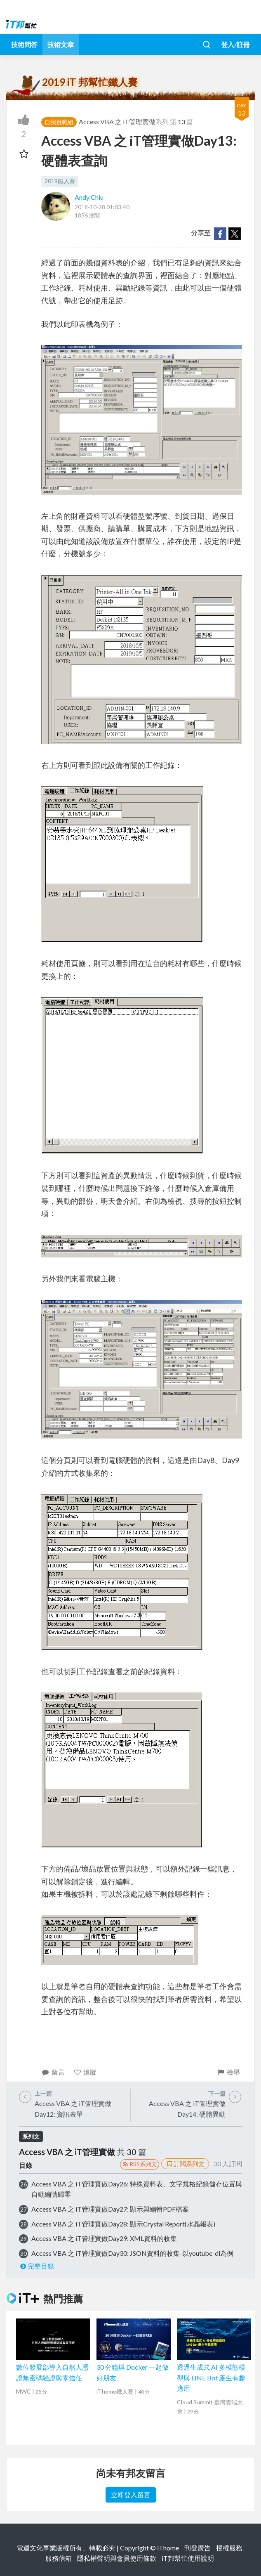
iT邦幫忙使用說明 (188, 2558)
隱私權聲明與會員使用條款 (116, 2558)
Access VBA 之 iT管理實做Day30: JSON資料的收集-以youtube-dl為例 (132, 2253)
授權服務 (229, 2548)
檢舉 (228, 2072)
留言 (53, 2072)
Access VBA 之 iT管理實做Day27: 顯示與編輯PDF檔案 (110, 2209)
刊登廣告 (197, 2548)
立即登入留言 (130, 2494)
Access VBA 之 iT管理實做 (117, 121)
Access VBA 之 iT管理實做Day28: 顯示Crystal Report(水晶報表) (123, 2224)
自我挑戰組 (59, 121)
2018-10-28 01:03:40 (102, 206)
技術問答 (24, 44)
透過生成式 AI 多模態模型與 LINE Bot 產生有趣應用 (211, 2377)
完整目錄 (36, 2266)
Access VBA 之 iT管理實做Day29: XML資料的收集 (104, 2238)
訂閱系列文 (185, 2163)
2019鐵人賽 (60, 180)
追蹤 (85, 2072)
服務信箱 (58, 2558)
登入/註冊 (235, 44)
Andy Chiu (89, 197)
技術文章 (60, 44)
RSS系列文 (139, 2163)
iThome (168, 2548)
